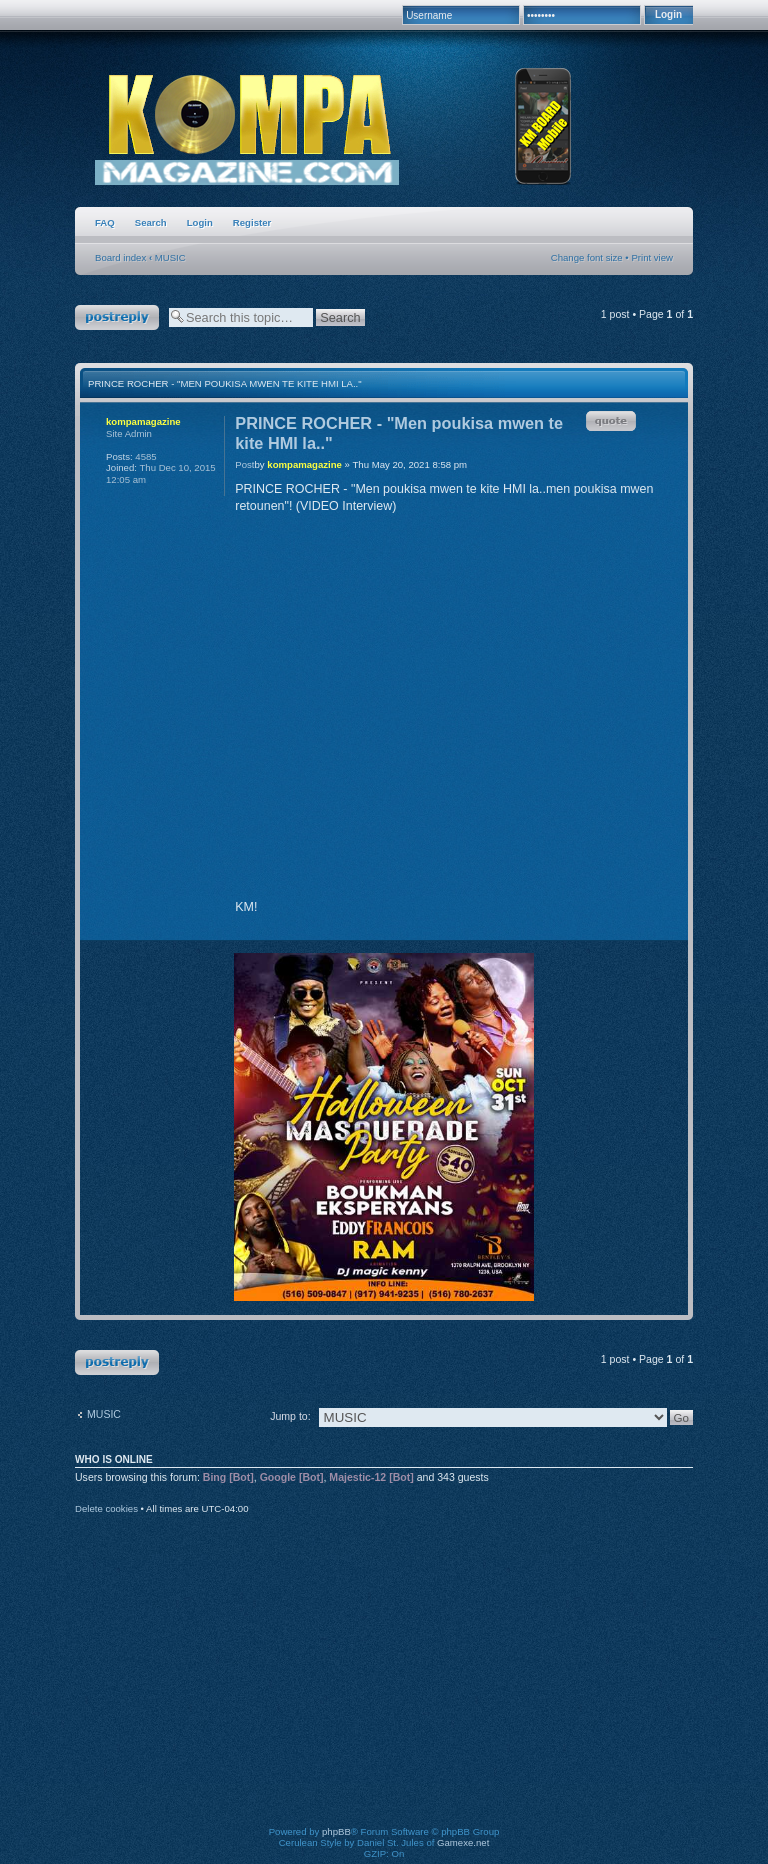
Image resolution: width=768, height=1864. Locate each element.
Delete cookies (106, 1508)
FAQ (105, 222)
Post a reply (117, 317)
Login (200, 222)
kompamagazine (304, 464)
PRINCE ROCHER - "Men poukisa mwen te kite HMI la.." (225, 383)
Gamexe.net (463, 1842)
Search (151, 222)
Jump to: (290, 1416)
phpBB (336, 1831)
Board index (120, 257)
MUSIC (170, 257)
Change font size (587, 257)
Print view (652, 257)
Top (664, 922)
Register (252, 222)
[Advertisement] (424, 1684)
